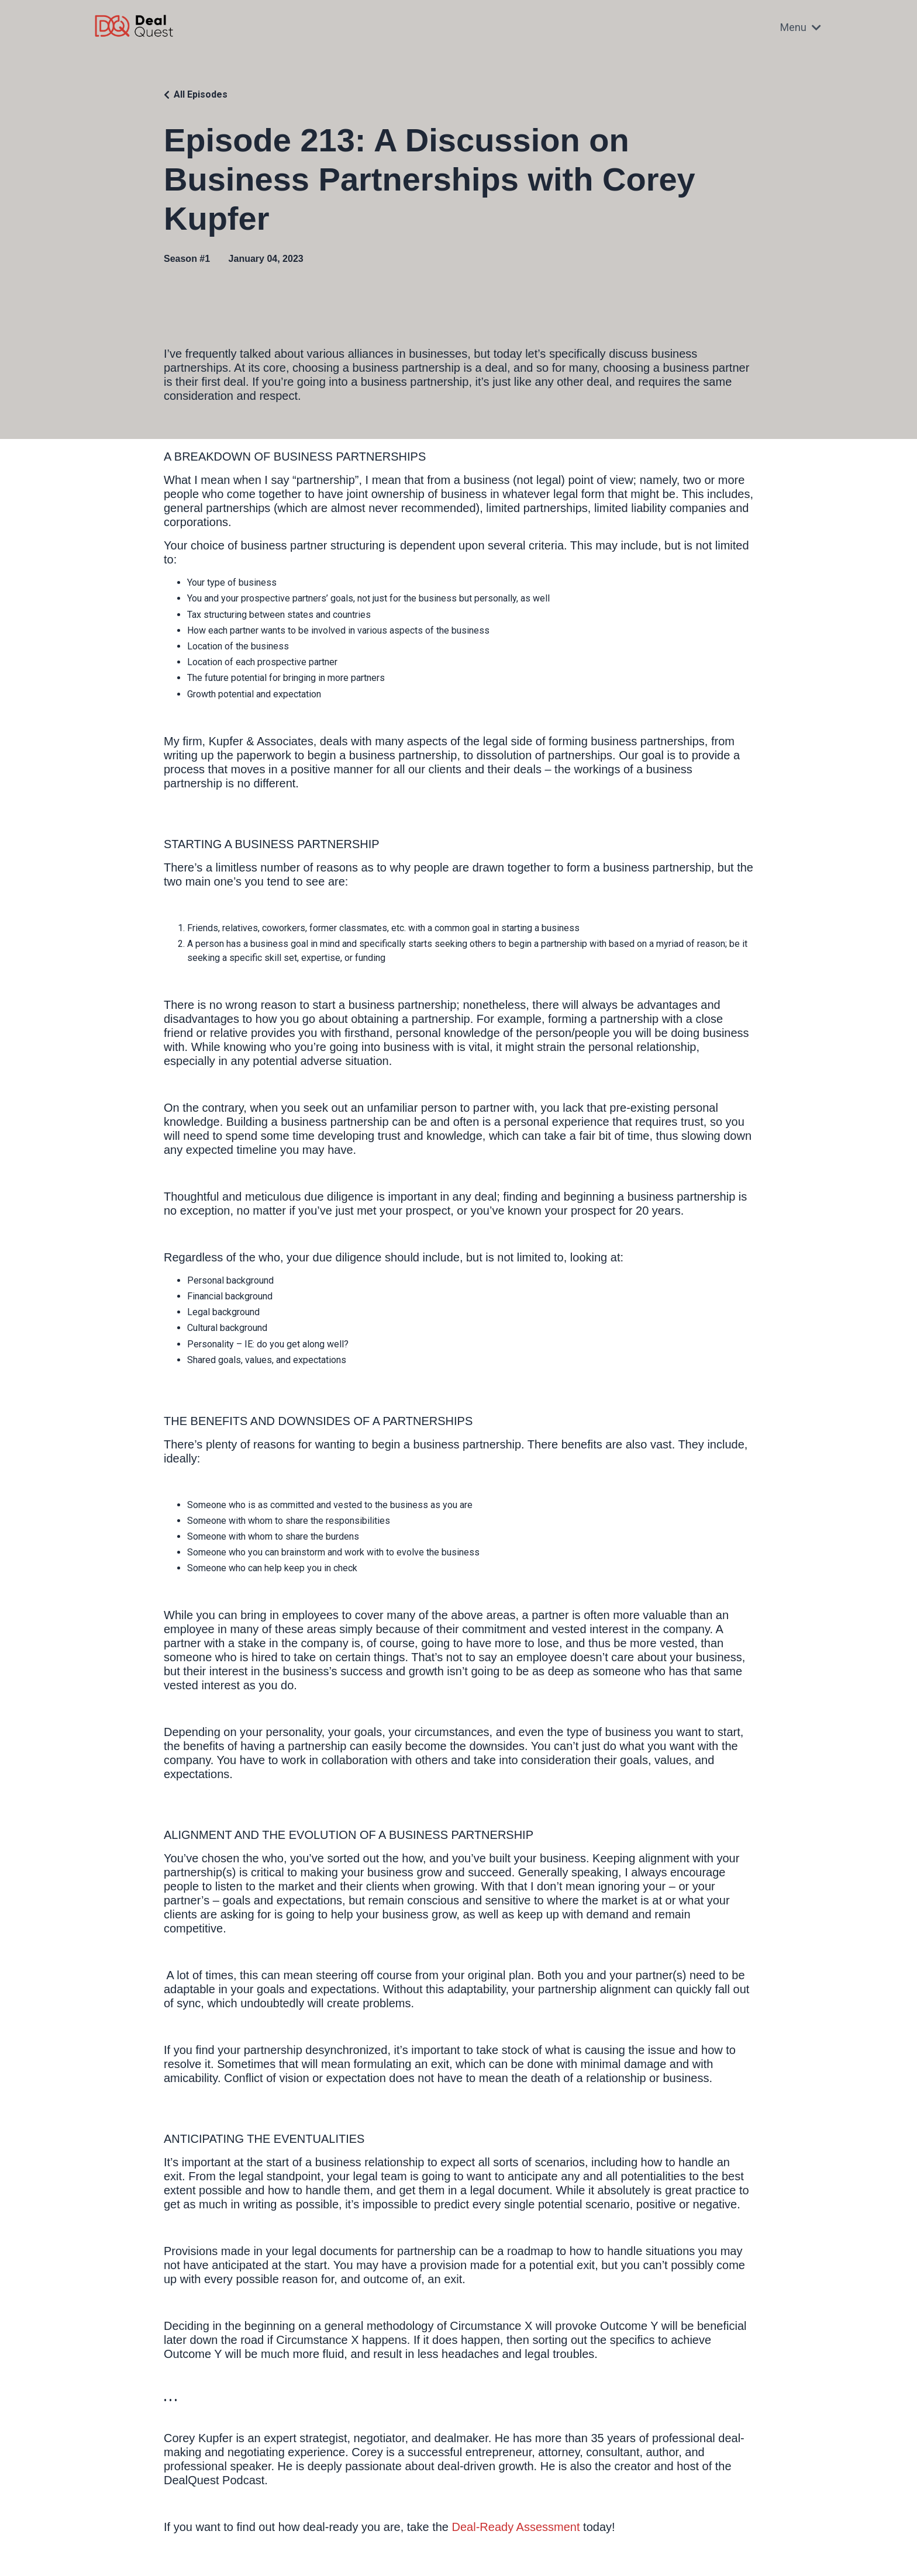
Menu (800, 27)
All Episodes (200, 94)
